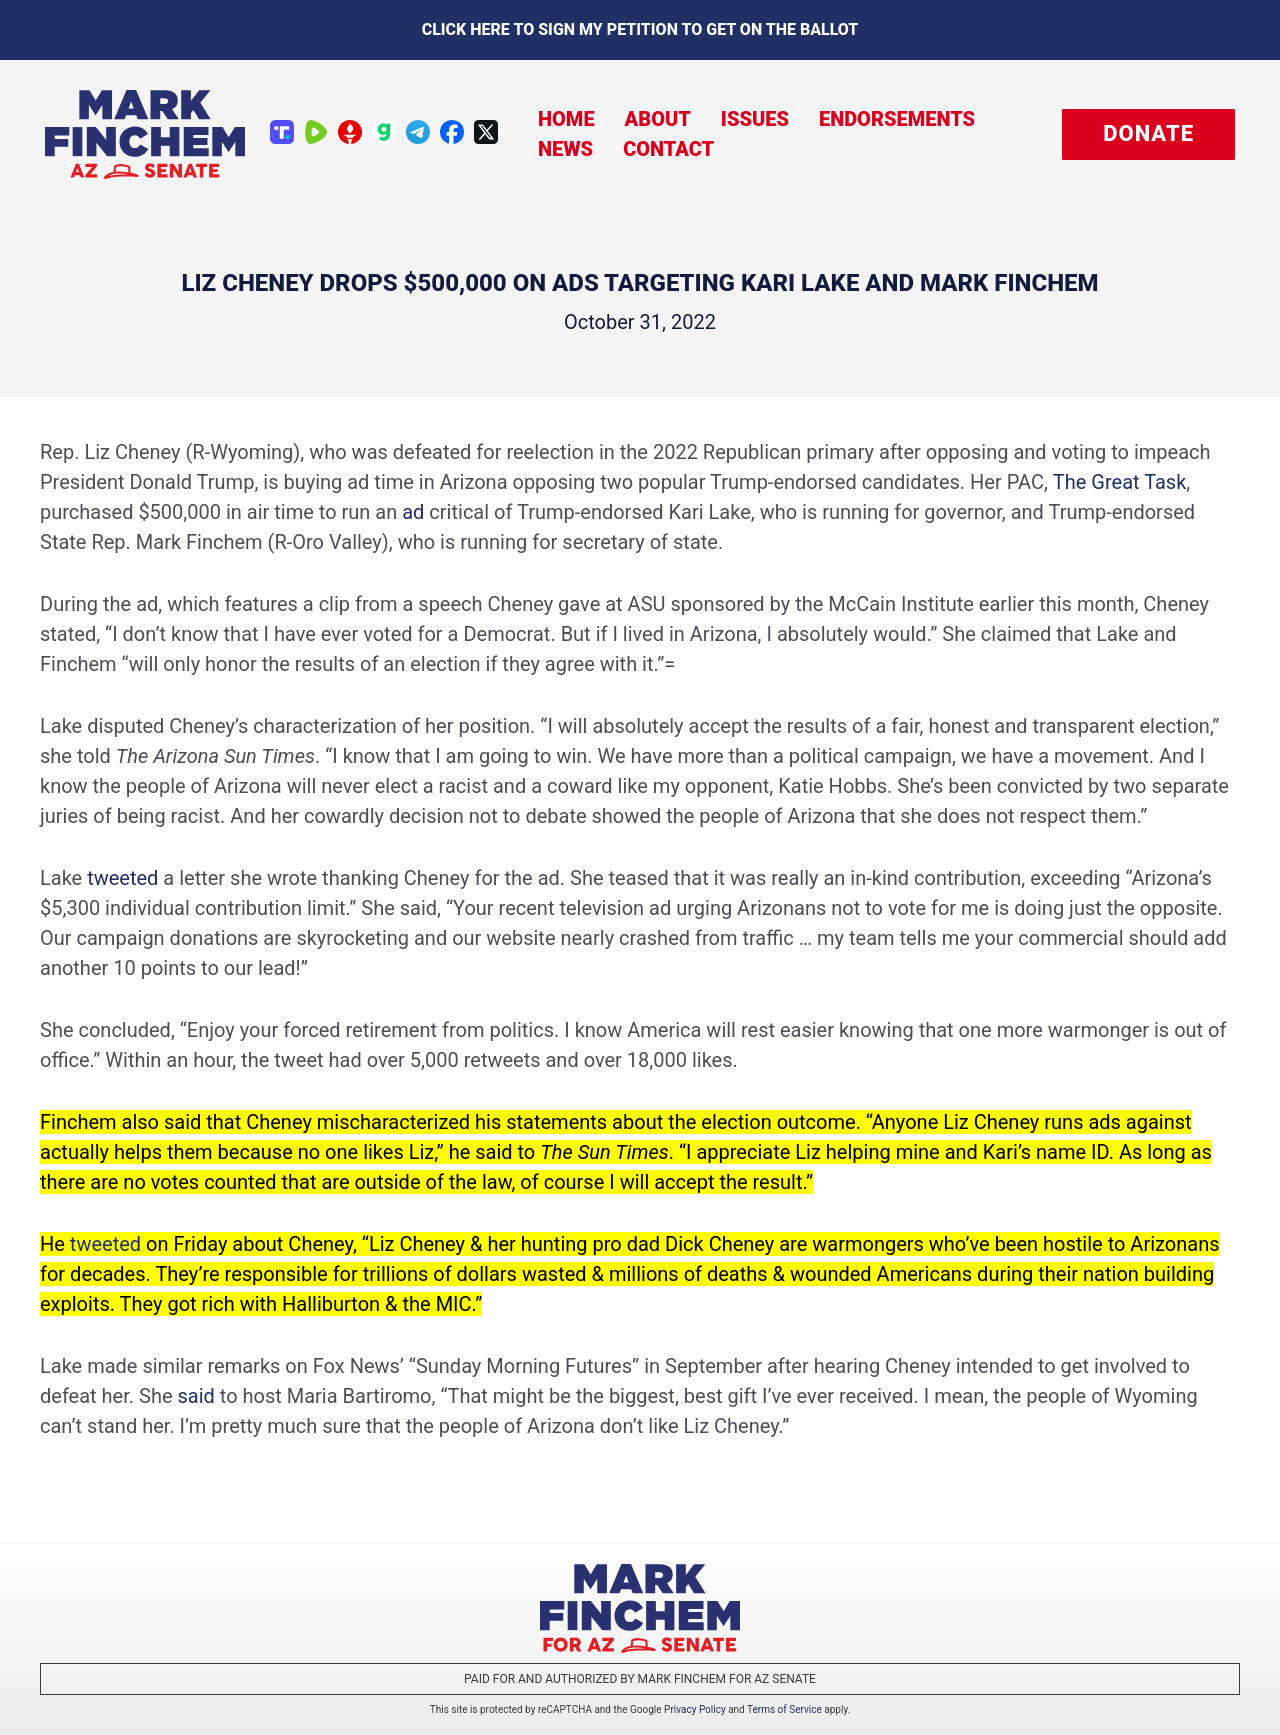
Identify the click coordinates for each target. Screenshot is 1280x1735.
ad (413, 512)
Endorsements (897, 119)
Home (566, 119)
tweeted (122, 878)
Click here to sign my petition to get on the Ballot (640, 29)
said (195, 1396)
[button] (1148, 134)
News (565, 149)
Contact (668, 149)
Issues (755, 119)
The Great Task (1120, 482)
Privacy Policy (695, 1709)
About (658, 119)
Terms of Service (784, 1709)
